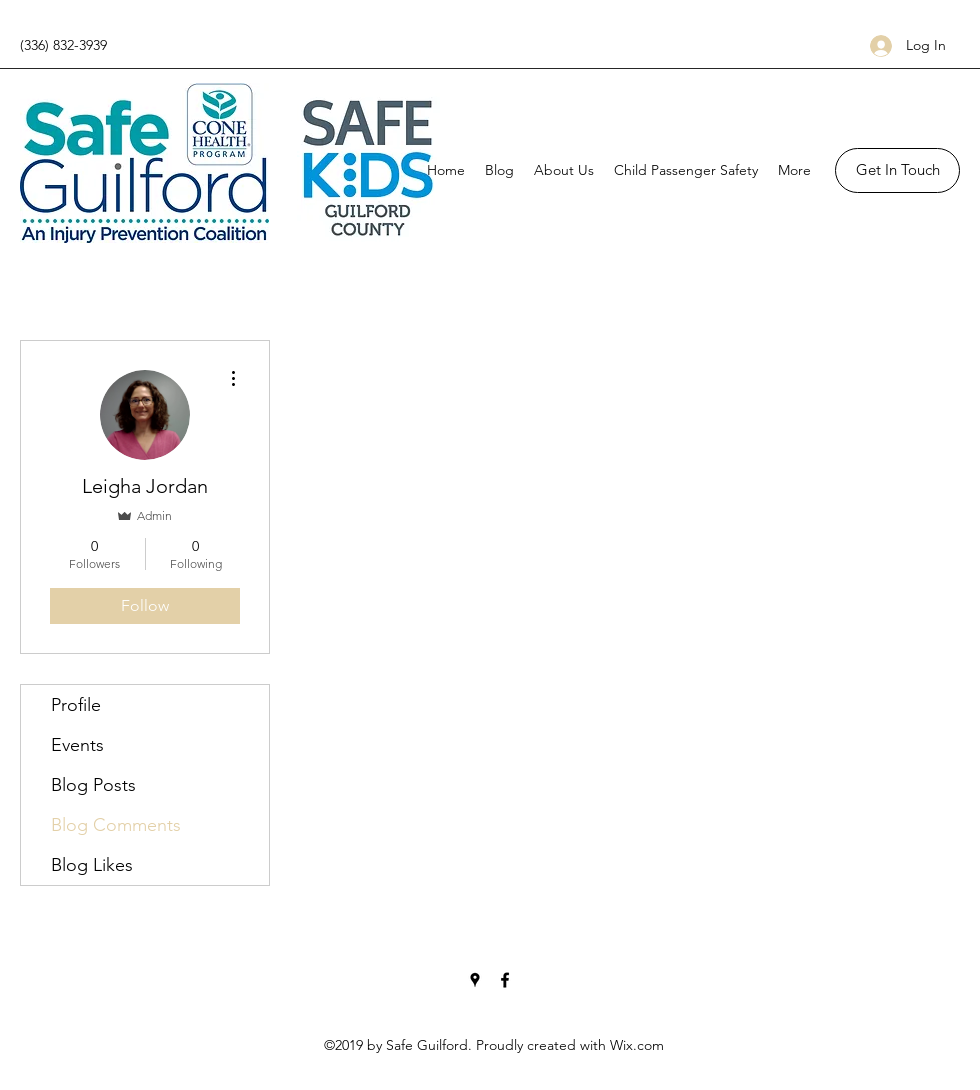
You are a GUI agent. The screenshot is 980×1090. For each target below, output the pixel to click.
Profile (76, 705)
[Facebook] (505, 980)
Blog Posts (93, 785)
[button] (897, 170)
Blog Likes (92, 865)
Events (77, 745)
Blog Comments (116, 825)
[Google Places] (475, 980)
